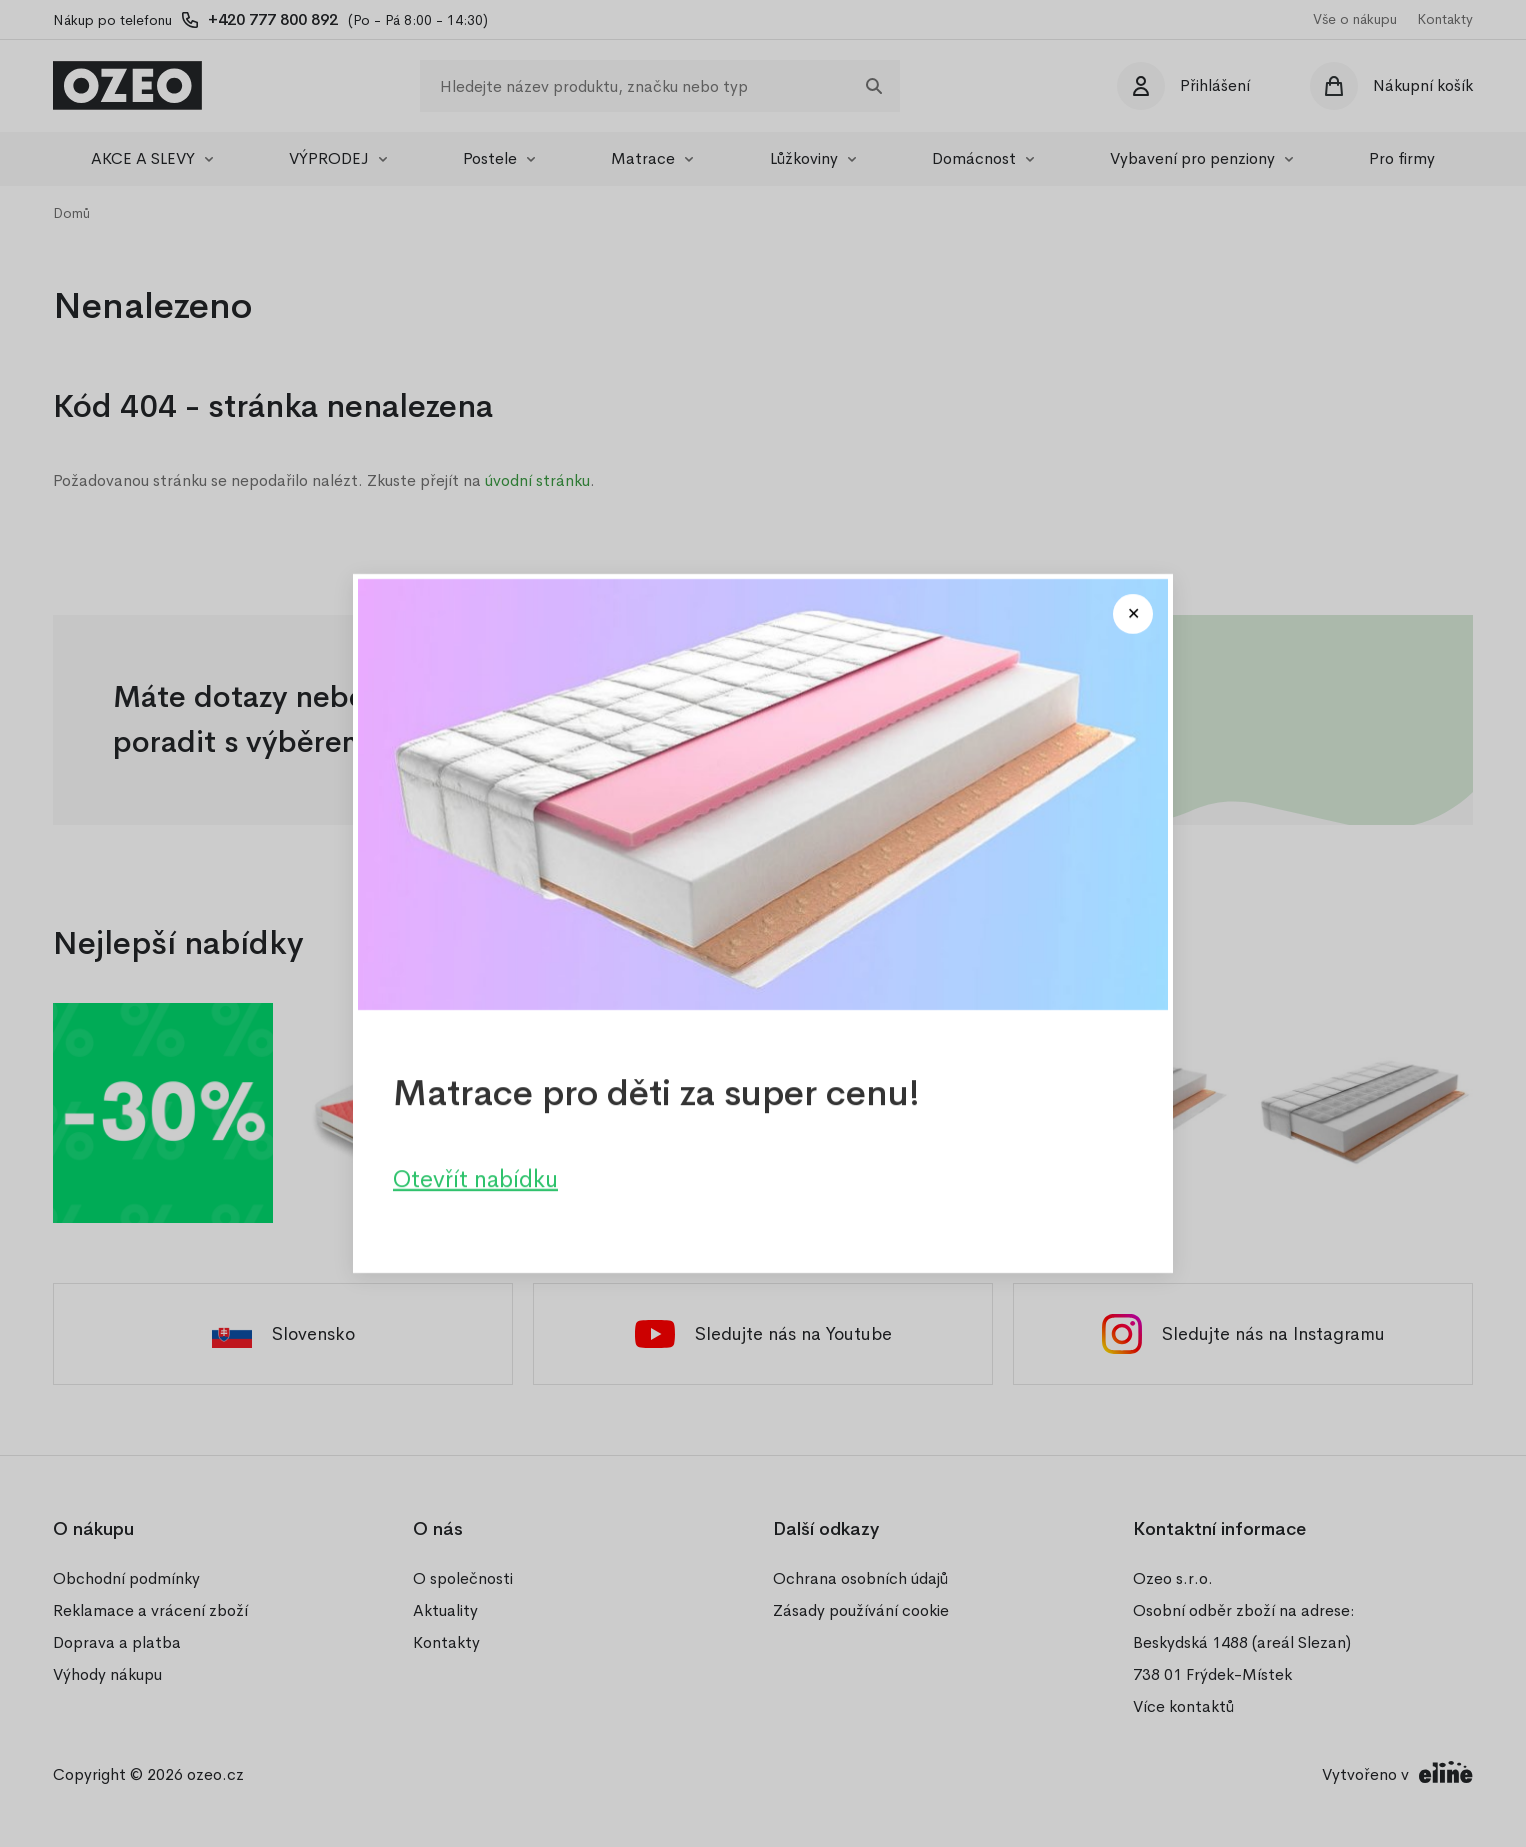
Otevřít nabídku (475, 1179)
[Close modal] (1133, 614)
